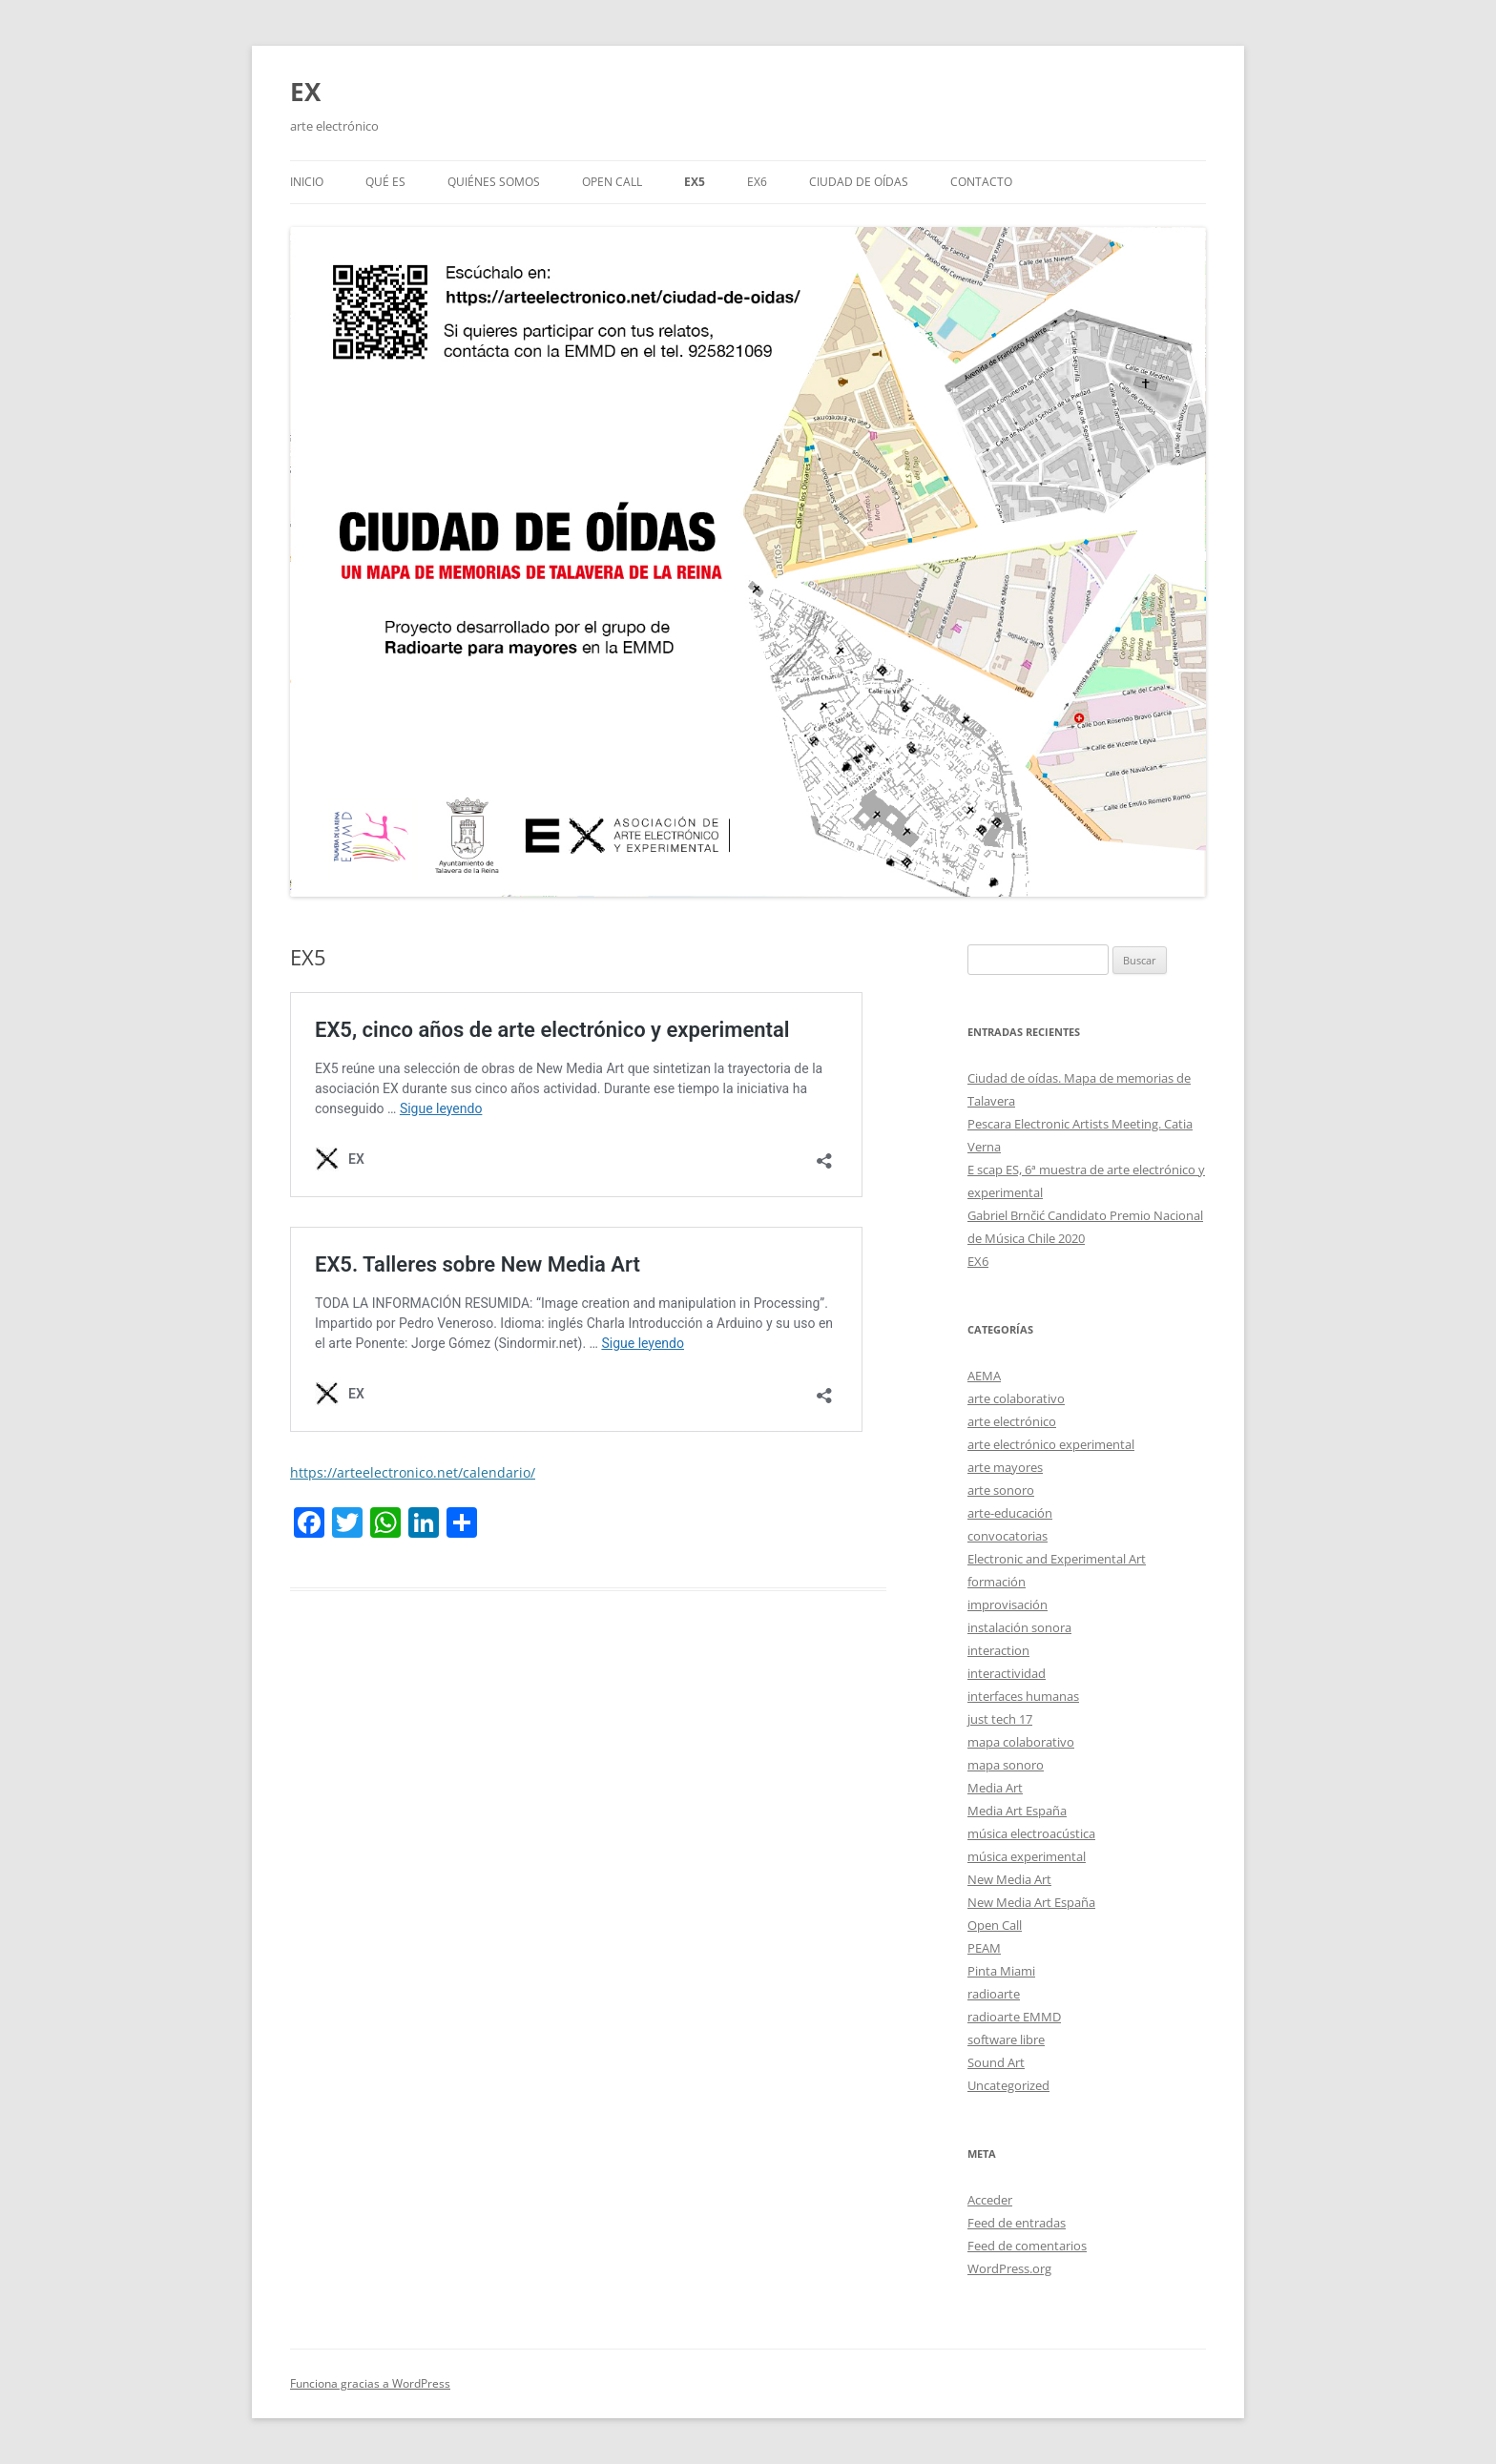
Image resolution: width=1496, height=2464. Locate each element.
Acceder (989, 2199)
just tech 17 (999, 1719)
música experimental (1026, 1856)
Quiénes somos (493, 182)
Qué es (385, 182)
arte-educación (1009, 1513)
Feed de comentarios (1027, 2245)
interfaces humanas (1023, 1696)
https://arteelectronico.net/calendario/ (412, 1472)
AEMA (984, 1375)
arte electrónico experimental (1050, 1444)
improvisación (1007, 1604)
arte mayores (1005, 1467)
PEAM (984, 1948)
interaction (998, 1650)
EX (305, 91)
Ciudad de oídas (858, 182)
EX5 (694, 182)
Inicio (306, 182)
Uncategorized (1008, 2085)
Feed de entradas (1016, 2222)
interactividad (1006, 1673)
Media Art (995, 1787)
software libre (1006, 2039)
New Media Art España (1031, 1902)
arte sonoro (1000, 1490)
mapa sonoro (1005, 1764)
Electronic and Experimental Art (1056, 1558)
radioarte (993, 1993)
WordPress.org (1009, 2268)
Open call (612, 182)
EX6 (757, 182)
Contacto (981, 182)
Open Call (994, 1925)
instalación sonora (1019, 1627)
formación (996, 1581)
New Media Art (1009, 1879)
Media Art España (1017, 1810)
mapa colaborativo (1020, 1741)
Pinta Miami (1001, 1970)
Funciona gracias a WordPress (370, 2383)
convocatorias (1007, 1535)
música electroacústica (1031, 1833)
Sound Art (996, 2062)
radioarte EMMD (1014, 2016)
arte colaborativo (1016, 1398)
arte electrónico (1011, 1421)
